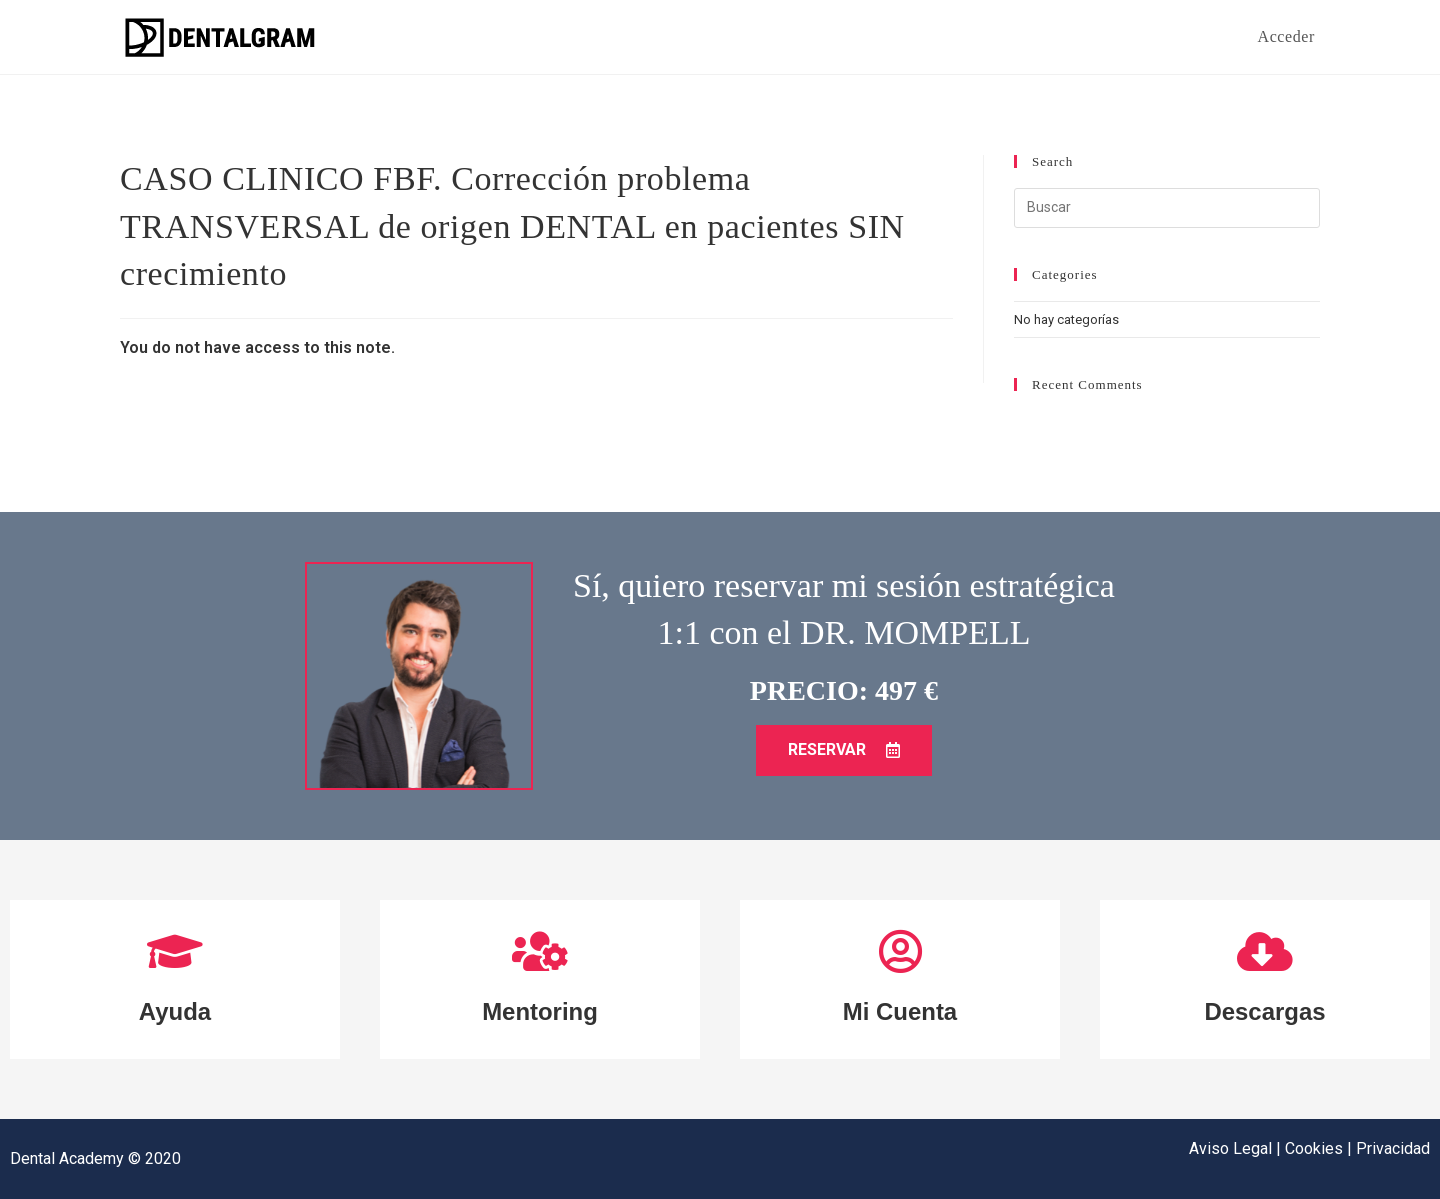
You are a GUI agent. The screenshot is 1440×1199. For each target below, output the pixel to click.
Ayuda (174, 1011)
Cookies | (1320, 1148)
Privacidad (1393, 1148)
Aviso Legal (1232, 1148)
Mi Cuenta (899, 1011)
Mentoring (540, 1011)
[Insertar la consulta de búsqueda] (1167, 208)
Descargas (1265, 1011)
